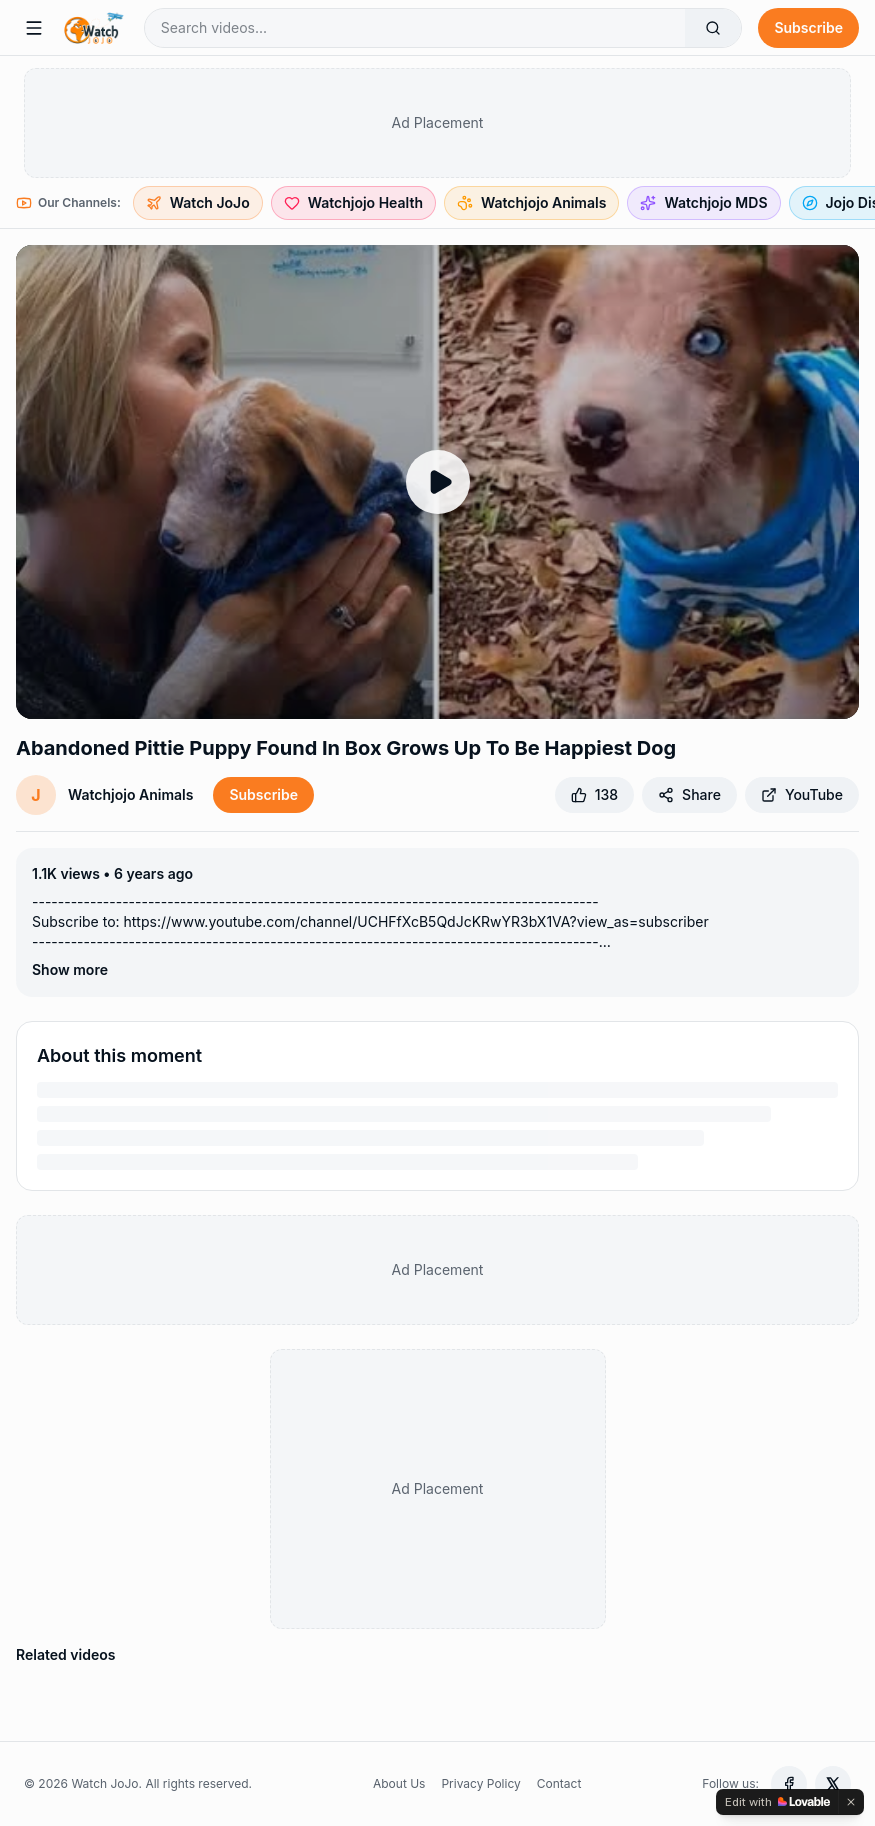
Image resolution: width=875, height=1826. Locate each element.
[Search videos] (415, 28)
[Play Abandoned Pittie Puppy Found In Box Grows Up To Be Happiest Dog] (437, 482)
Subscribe (808, 27)
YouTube (802, 794)
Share (689, 794)
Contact (559, 1783)
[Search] (713, 28)
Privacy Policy (480, 1783)
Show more (70, 969)
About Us (399, 1783)
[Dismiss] (851, 1802)
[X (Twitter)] (833, 1784)
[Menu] (34, 28)
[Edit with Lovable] (777, 1802)
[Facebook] (789, 1784)
